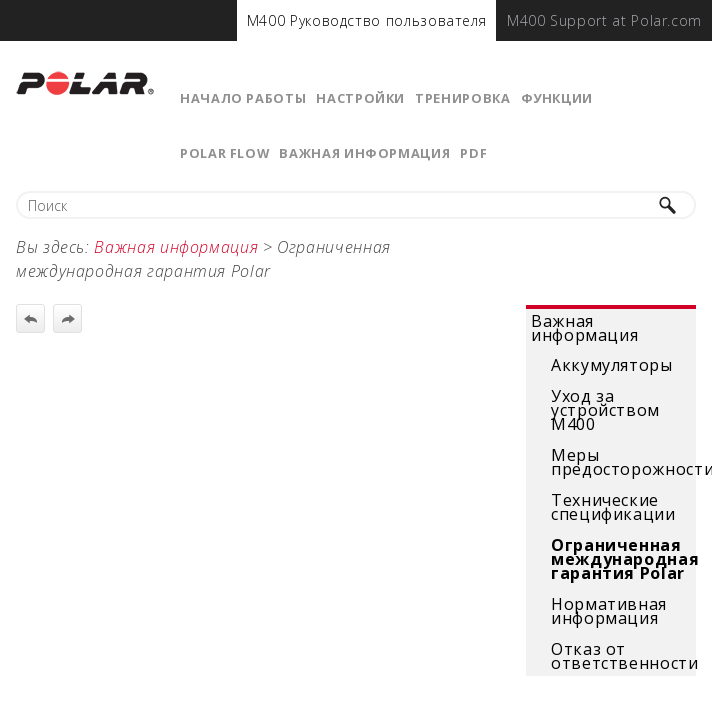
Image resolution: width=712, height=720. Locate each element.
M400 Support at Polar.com (604, 20)
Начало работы (243, 98)
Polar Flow (224, 153)
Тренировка (462, 98)
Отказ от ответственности (621, 656)
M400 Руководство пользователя (367, 20)
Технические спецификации (613, 507)
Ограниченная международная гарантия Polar (621, 559)
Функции (557, 98)
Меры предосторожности (621, 462)
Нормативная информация (609, 611)
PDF (473, 153)
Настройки (360, 98)
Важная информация (364, 153)
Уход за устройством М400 (605, 410)
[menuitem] (367, 20)
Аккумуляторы (612, 365)
